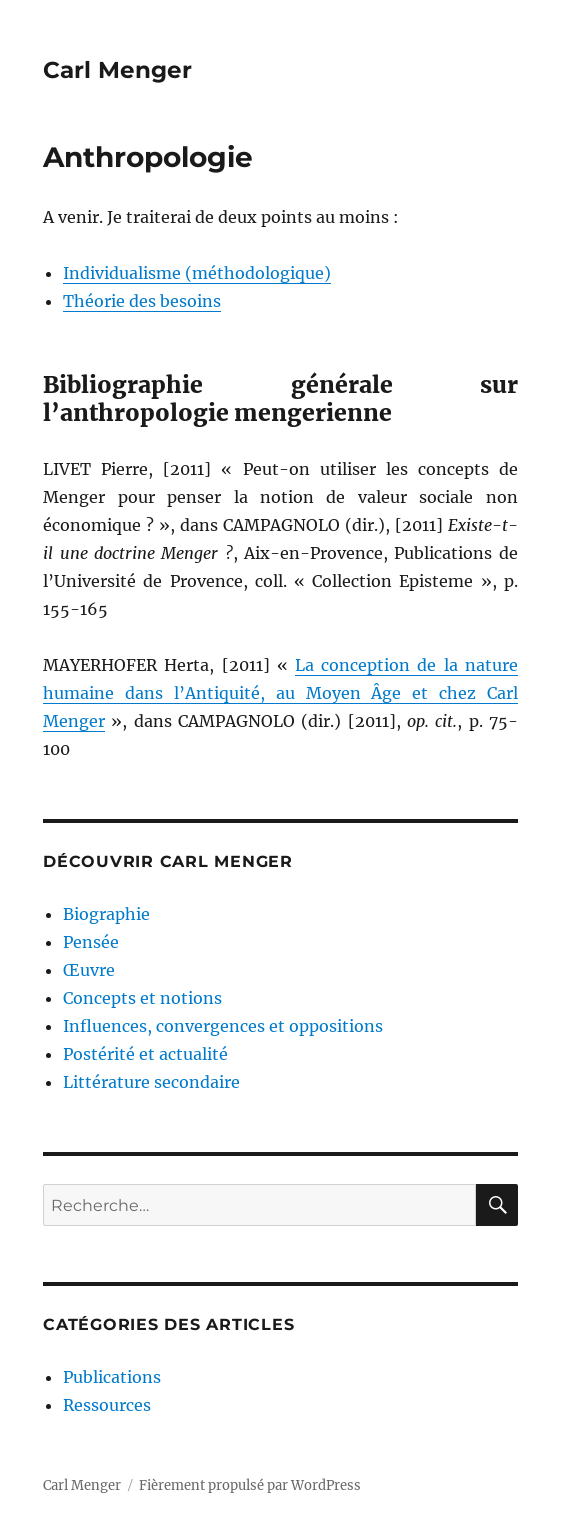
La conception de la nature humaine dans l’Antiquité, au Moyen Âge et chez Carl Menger (280, 693)
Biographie (106, 914)
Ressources (107, 1405)
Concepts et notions (142, 998)
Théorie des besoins (142, 301)
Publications (112, 1377)
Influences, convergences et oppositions (223, 1026)
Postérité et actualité (145, 1054)
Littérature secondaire (151, 1082)
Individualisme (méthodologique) (197, 273)
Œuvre (89, 970)
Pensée (91, 942)
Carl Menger (117, 70)
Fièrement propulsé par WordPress (250, 1485)
